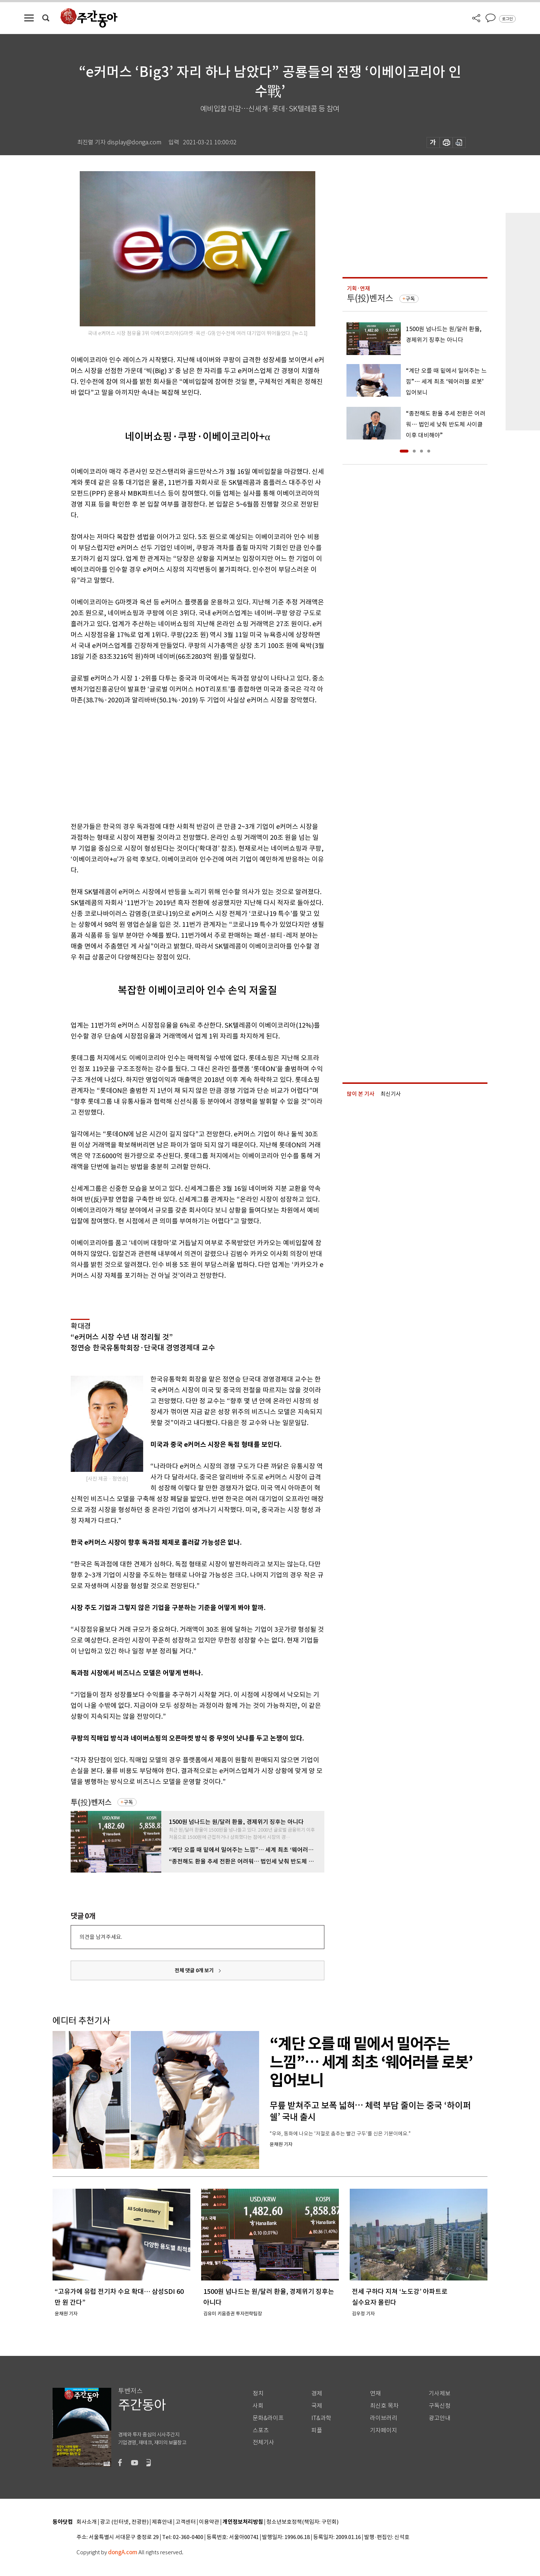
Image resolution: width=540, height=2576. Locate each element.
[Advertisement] (179, 762)
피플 (316, 2430)
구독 (128, 1802)
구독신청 (439, 2405)
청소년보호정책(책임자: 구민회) (302, 2522)
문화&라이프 (268, 2418)
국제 (316, 2405)
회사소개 (86, 2522)
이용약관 (209, 2522)
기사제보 (439, 2393)
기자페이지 (383, 2430)
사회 (258, 2405)
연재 (375, 2393)
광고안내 (439, 2418)
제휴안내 (162, 2522)
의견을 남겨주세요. (100, 1936)
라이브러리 (383, 2418)
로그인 (507, 18)
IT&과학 (321, 2418)
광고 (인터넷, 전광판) (124, 2522)
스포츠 (261, 2430)
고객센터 (185, 2522)
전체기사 (263, 2442)
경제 (316, 2393)
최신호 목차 (384, 2405)
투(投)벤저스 (91, 1802)
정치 (258, 2393)
